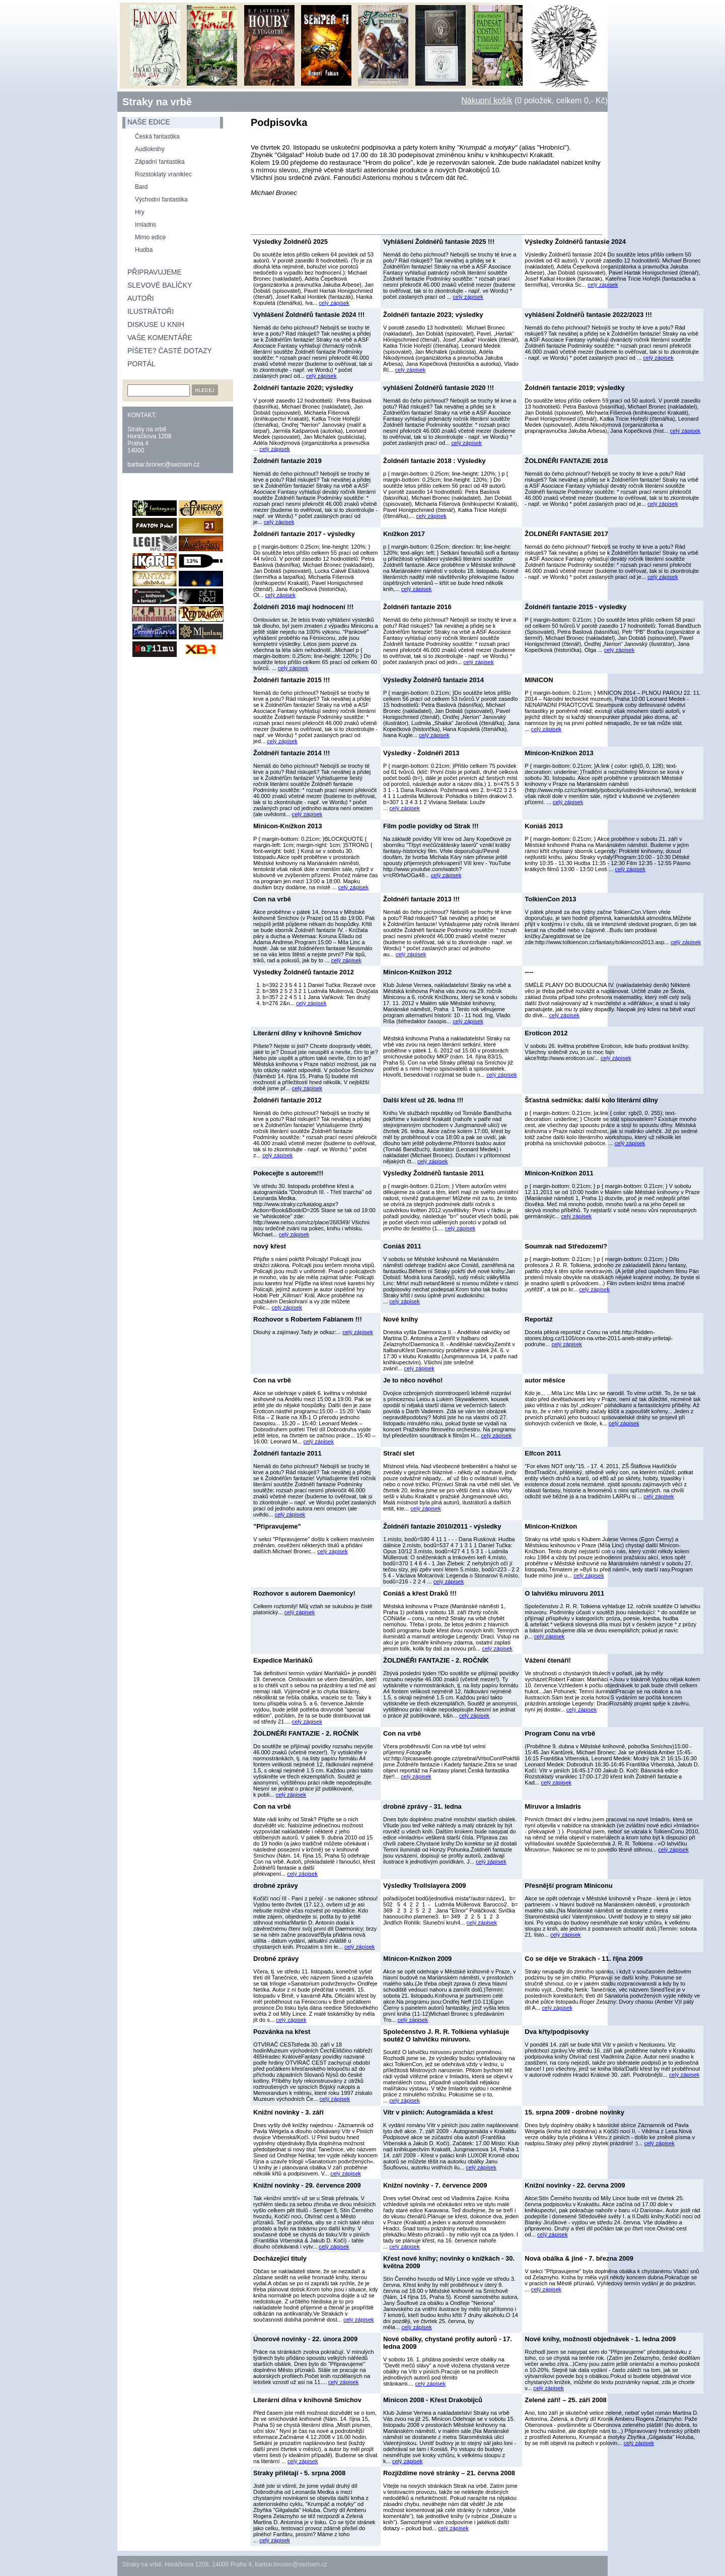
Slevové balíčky (159, 285)
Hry (139, 212)
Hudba (144, 249)
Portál (141, 364)
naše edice (148, 122)
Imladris (145, 224)
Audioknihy (150, 149)
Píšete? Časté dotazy (169, 351)
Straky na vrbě (157, 101)
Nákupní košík (486, 100)
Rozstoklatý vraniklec (163, 174)
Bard (141, 186)
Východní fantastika (161, 199)
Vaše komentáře (159, 338)
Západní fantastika (160, 161)
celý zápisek (334, 303)
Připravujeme (154, 272)
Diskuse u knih (155, 324)
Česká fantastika (157, 136)
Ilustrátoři (150, 311)
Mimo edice (150, 237)
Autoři (140, 298)
